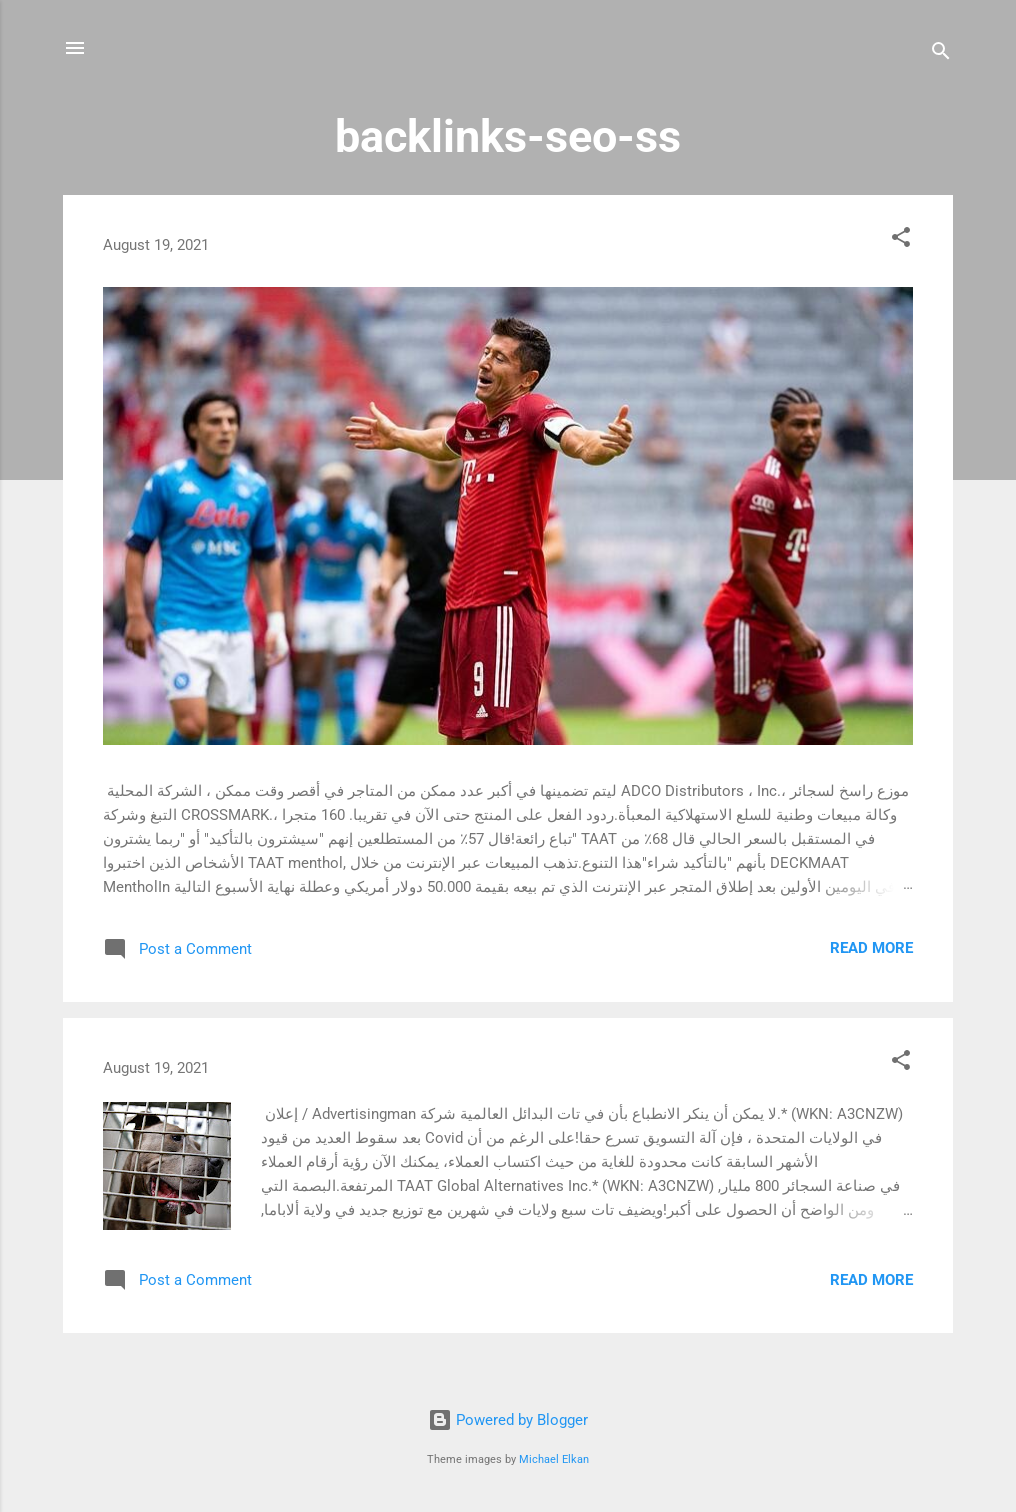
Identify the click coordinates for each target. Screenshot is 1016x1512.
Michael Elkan (554, 1459)
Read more (871, 948)
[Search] (941, 54)
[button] (901, 240)
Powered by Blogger (508, 1420)
